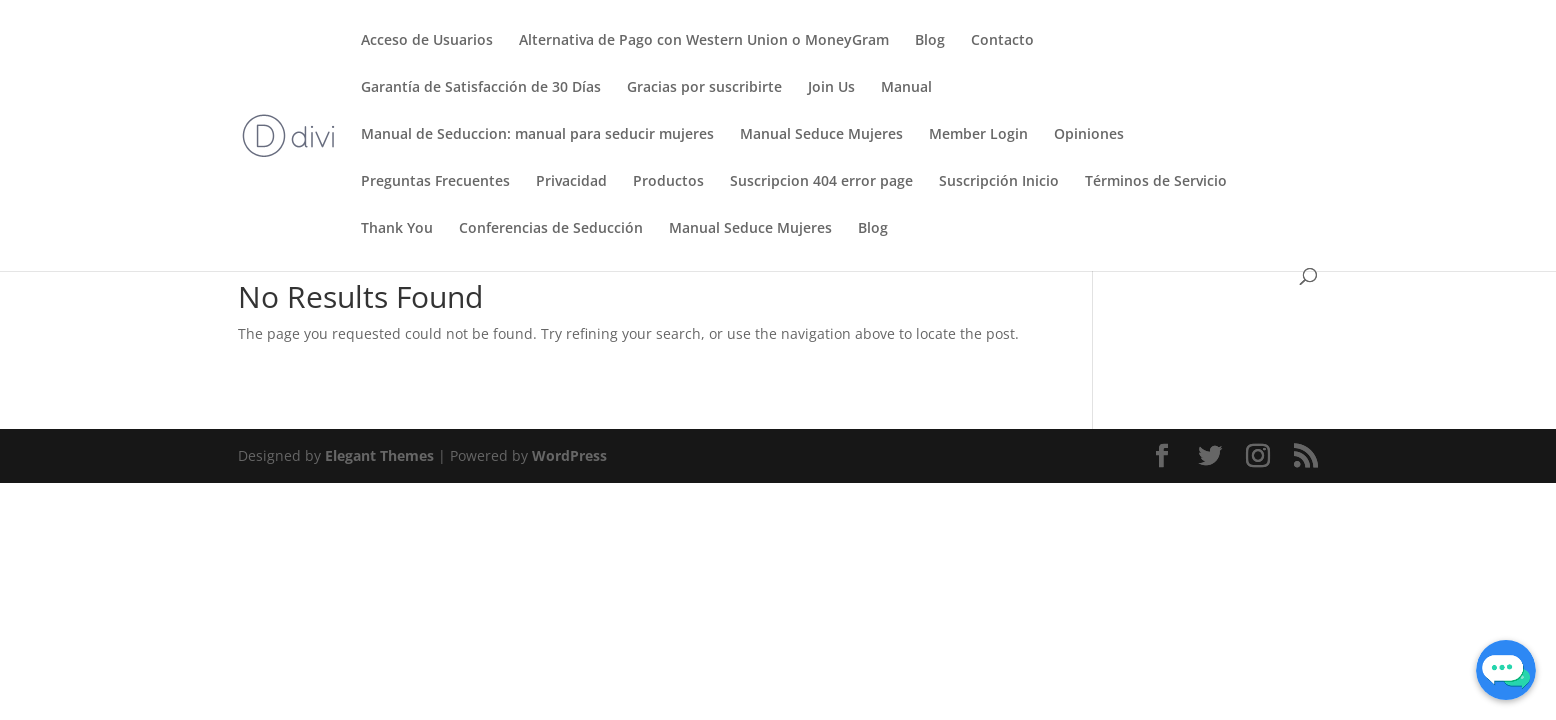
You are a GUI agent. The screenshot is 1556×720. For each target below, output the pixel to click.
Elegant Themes (379, 455)
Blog (930, 41)
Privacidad (571, 182)
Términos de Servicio (1156, 182)
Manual (906, 88)
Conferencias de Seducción (551, 229)
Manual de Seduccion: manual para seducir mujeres (537, 135)
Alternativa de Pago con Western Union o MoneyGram (704, 41)
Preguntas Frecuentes (435, 182)
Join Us (831, 88)
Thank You (397, 229)
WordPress (569, 455)
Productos (668, 182)
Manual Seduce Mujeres (821, 135)
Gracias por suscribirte (704, 88)
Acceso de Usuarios (427, 41)
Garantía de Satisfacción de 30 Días (481, 88)
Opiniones (1089, 135)
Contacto (1002, 41)
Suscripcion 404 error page (821, 182)
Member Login (978, 135)
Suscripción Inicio (999, 182)
